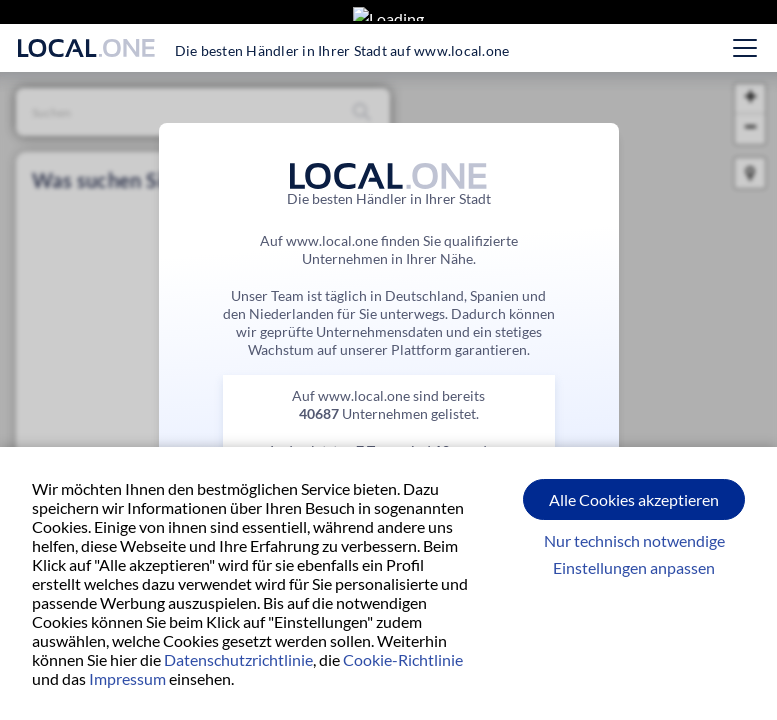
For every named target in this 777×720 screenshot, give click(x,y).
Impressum (127, 678)
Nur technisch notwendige (634, 540)
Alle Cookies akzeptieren (634, 499)
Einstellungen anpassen (634, 567)
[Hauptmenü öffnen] (745, 48)
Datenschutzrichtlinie (238, 659)
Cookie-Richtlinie (403, 659)
